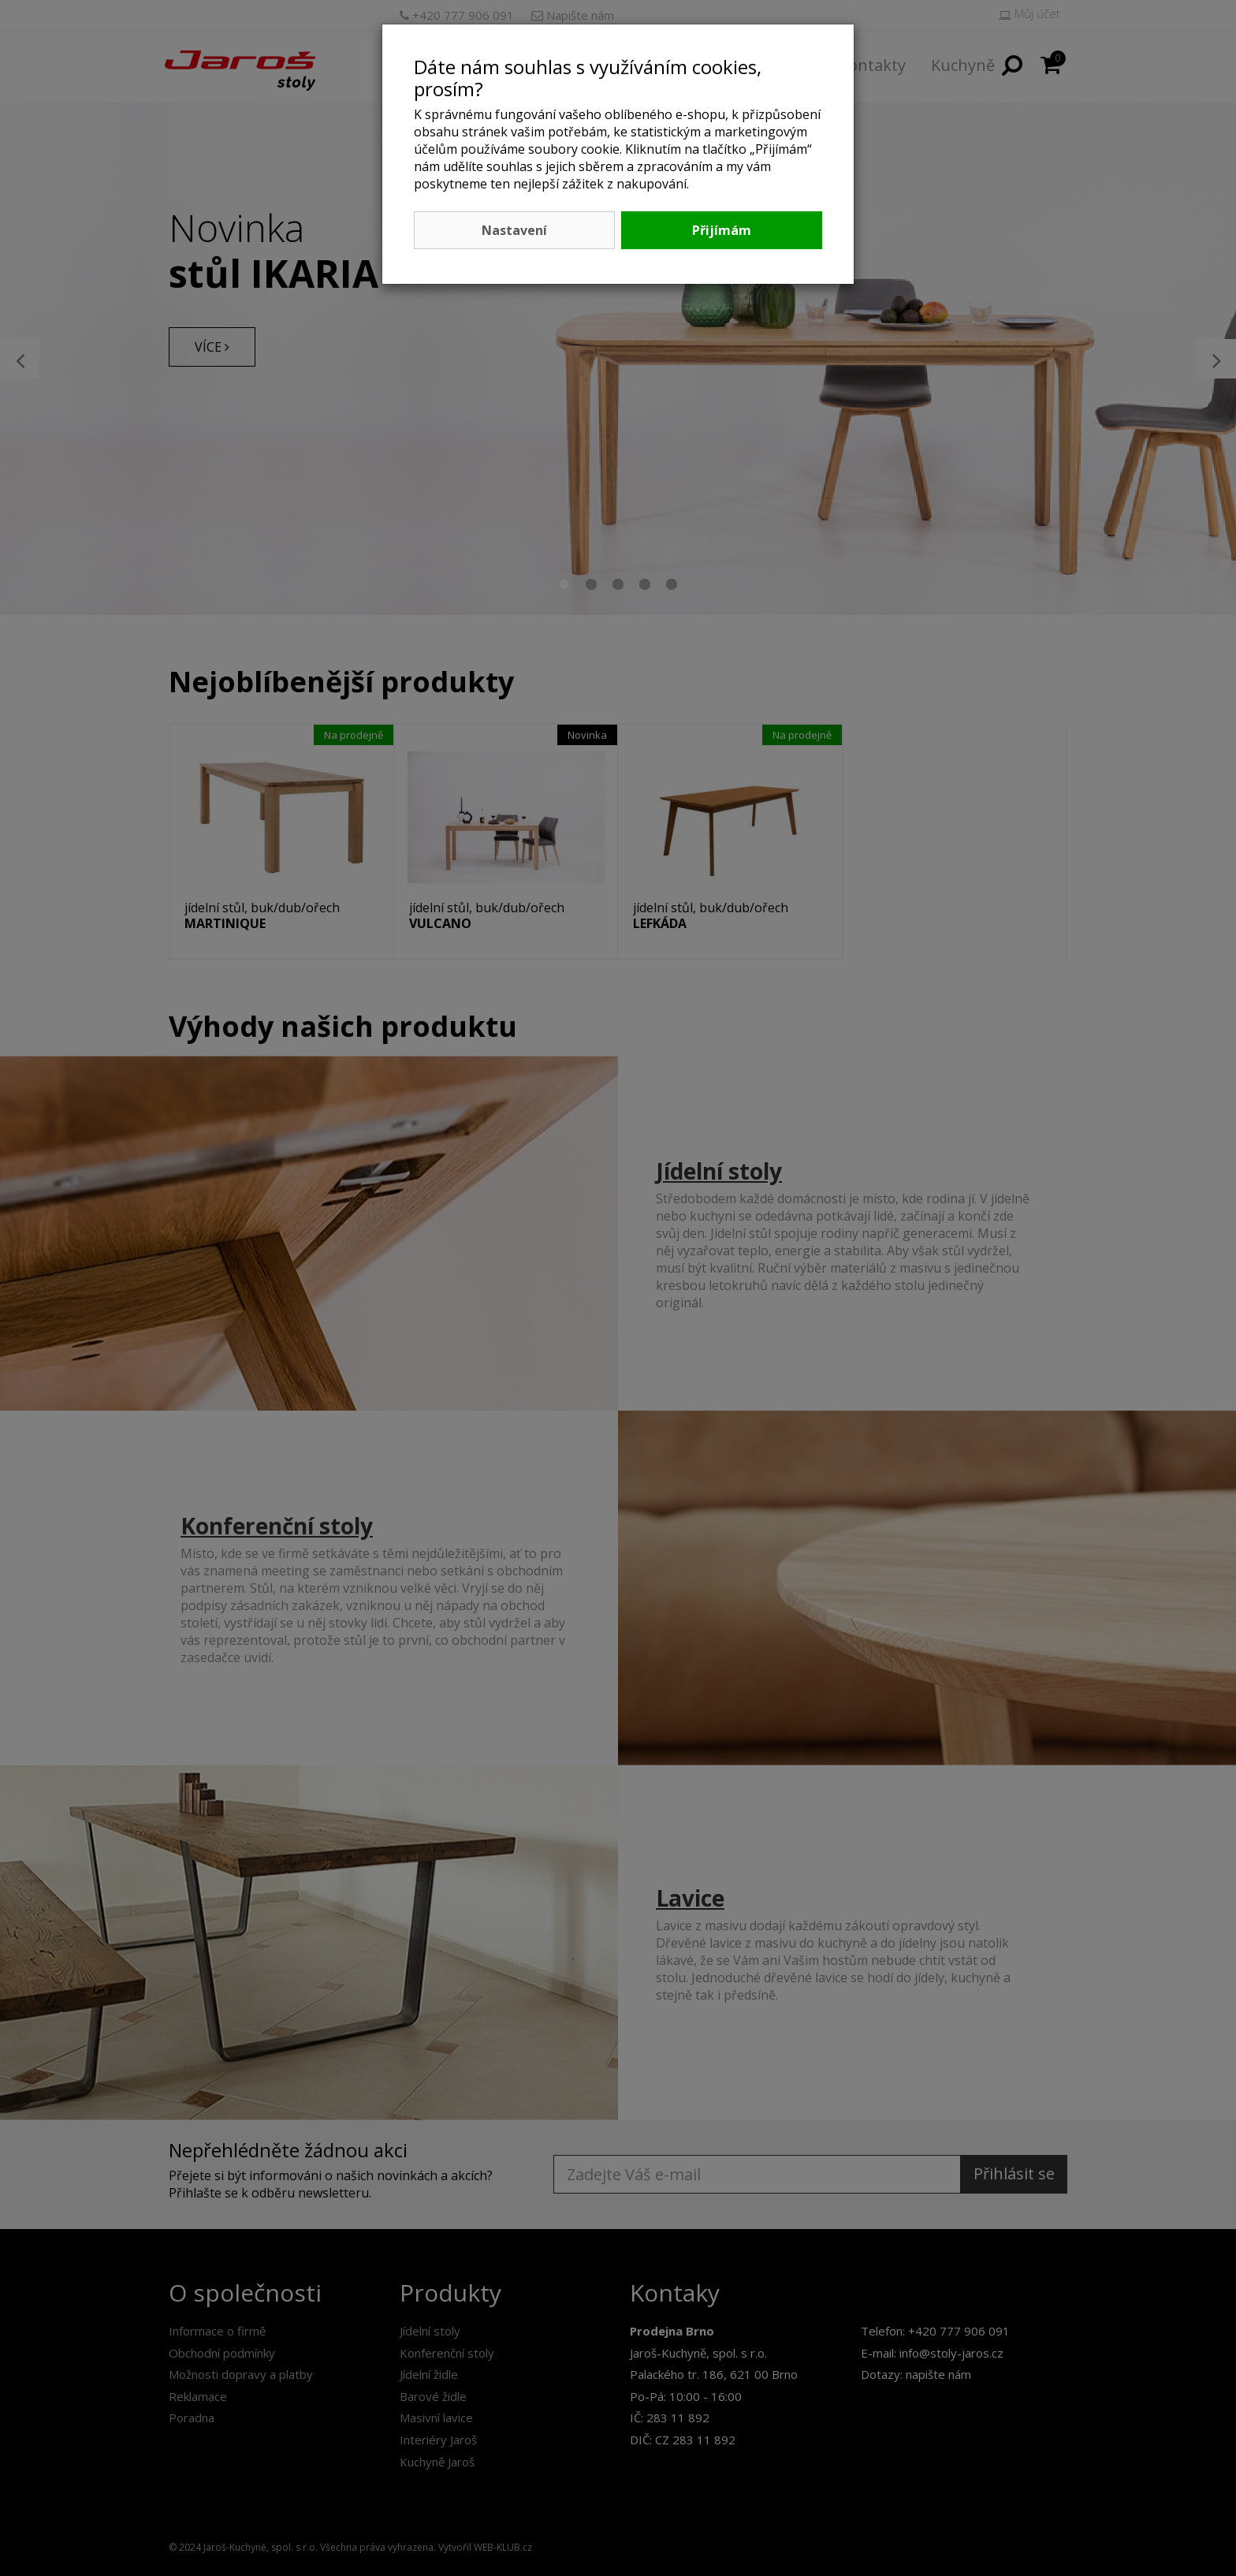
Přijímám (721, 230)
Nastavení (514, 230)
